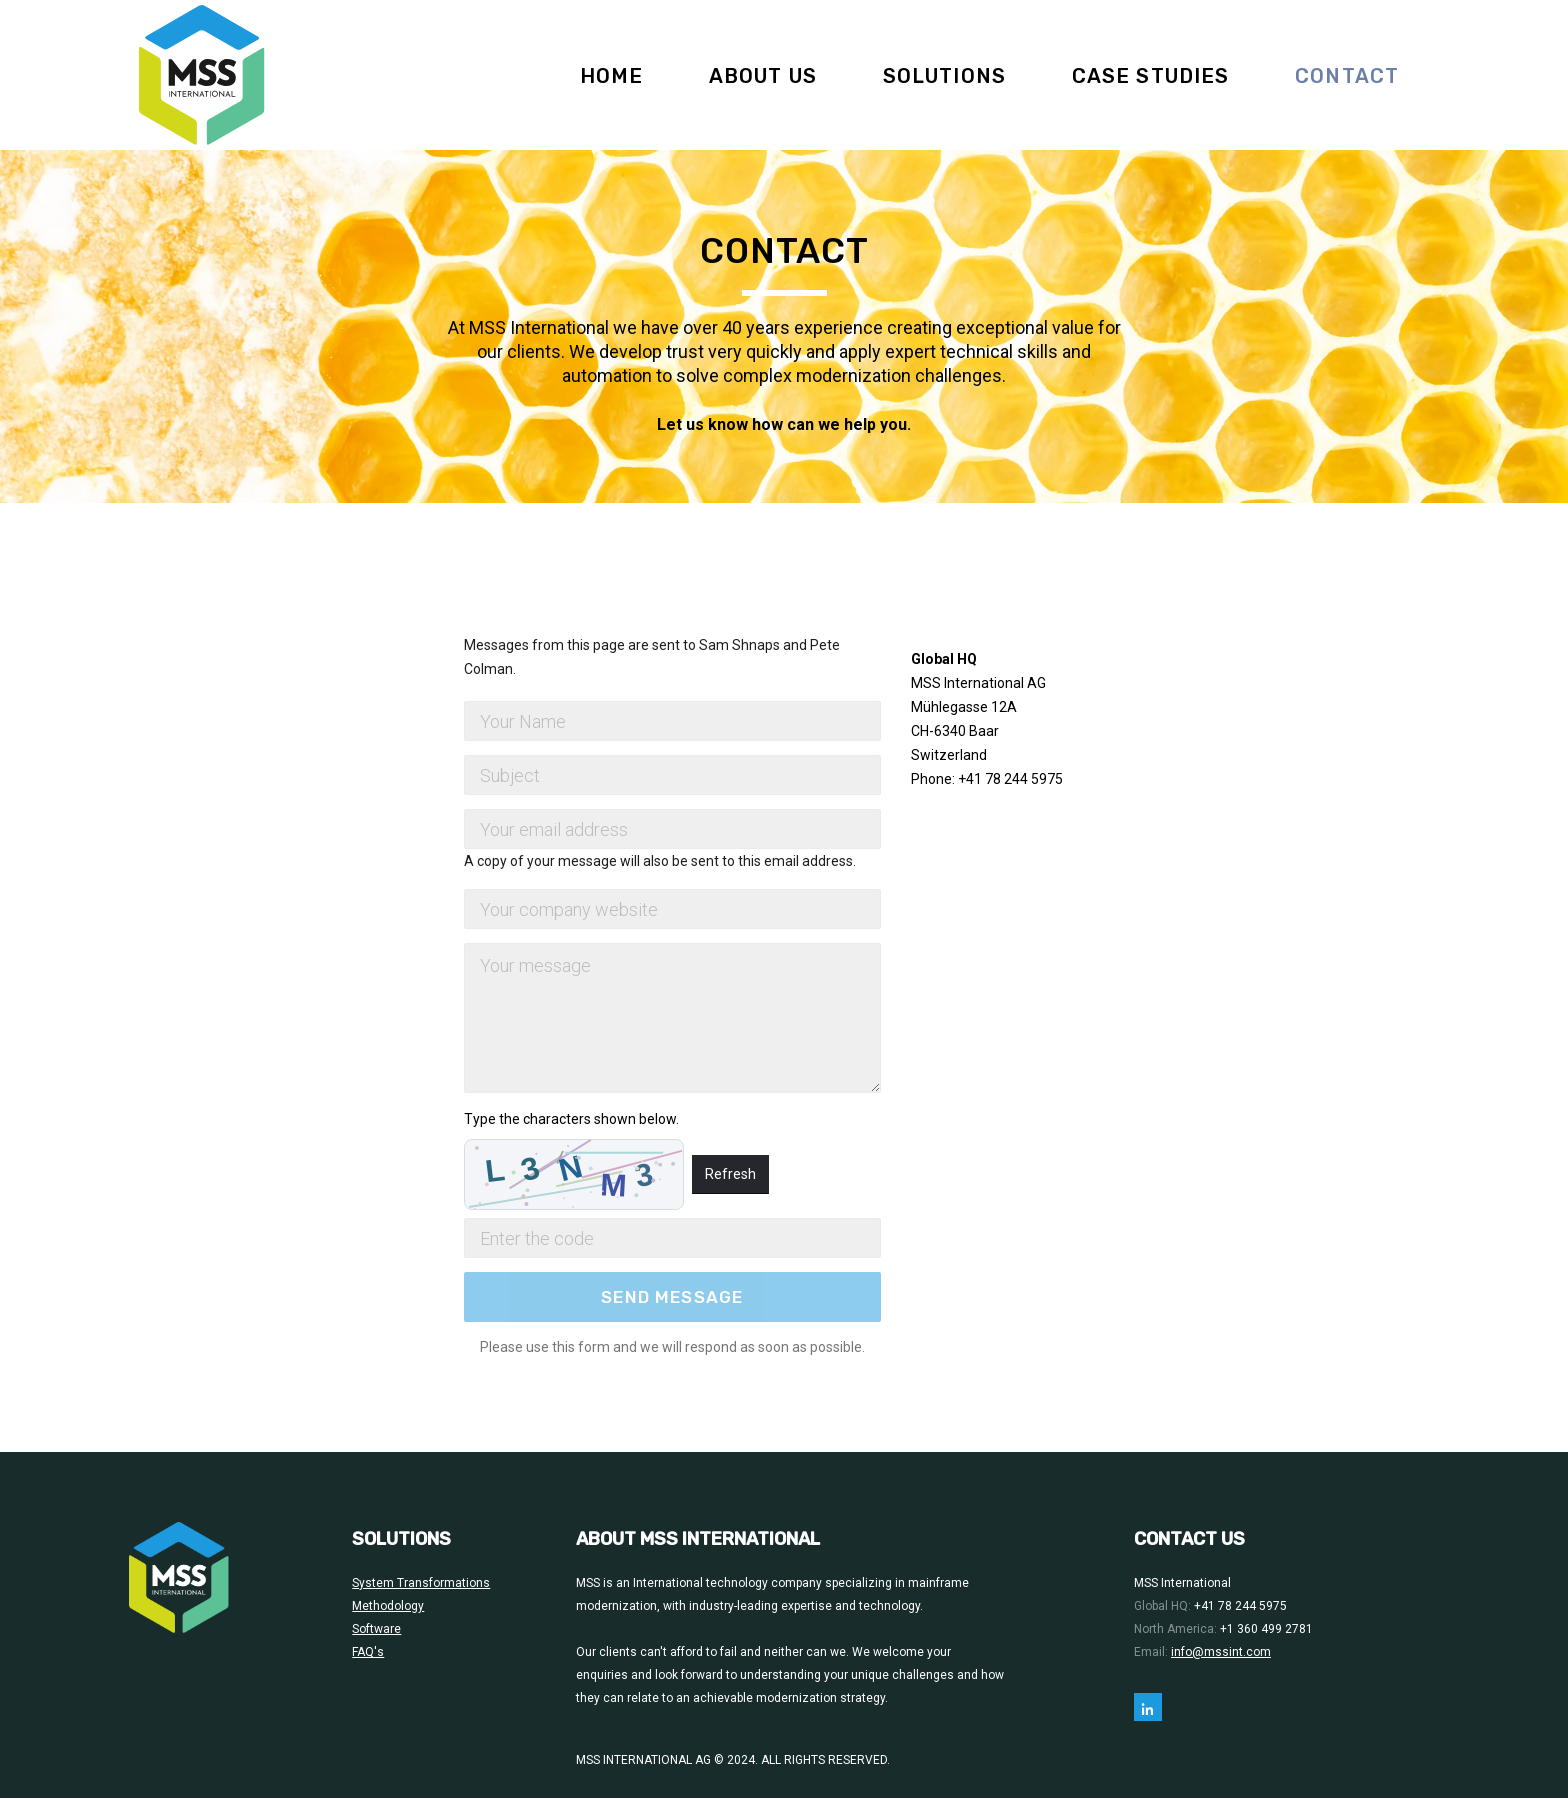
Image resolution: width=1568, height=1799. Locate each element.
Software (376, 1629)
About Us (763, 76)
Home (611, 76)
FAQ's (368, 1652)
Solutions (944, 76)
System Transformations (421, 1583)
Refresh (730, 1174)
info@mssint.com (1221, 1652)
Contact (1347, 76)
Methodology (388, 1606)
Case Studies (1150, 76)
